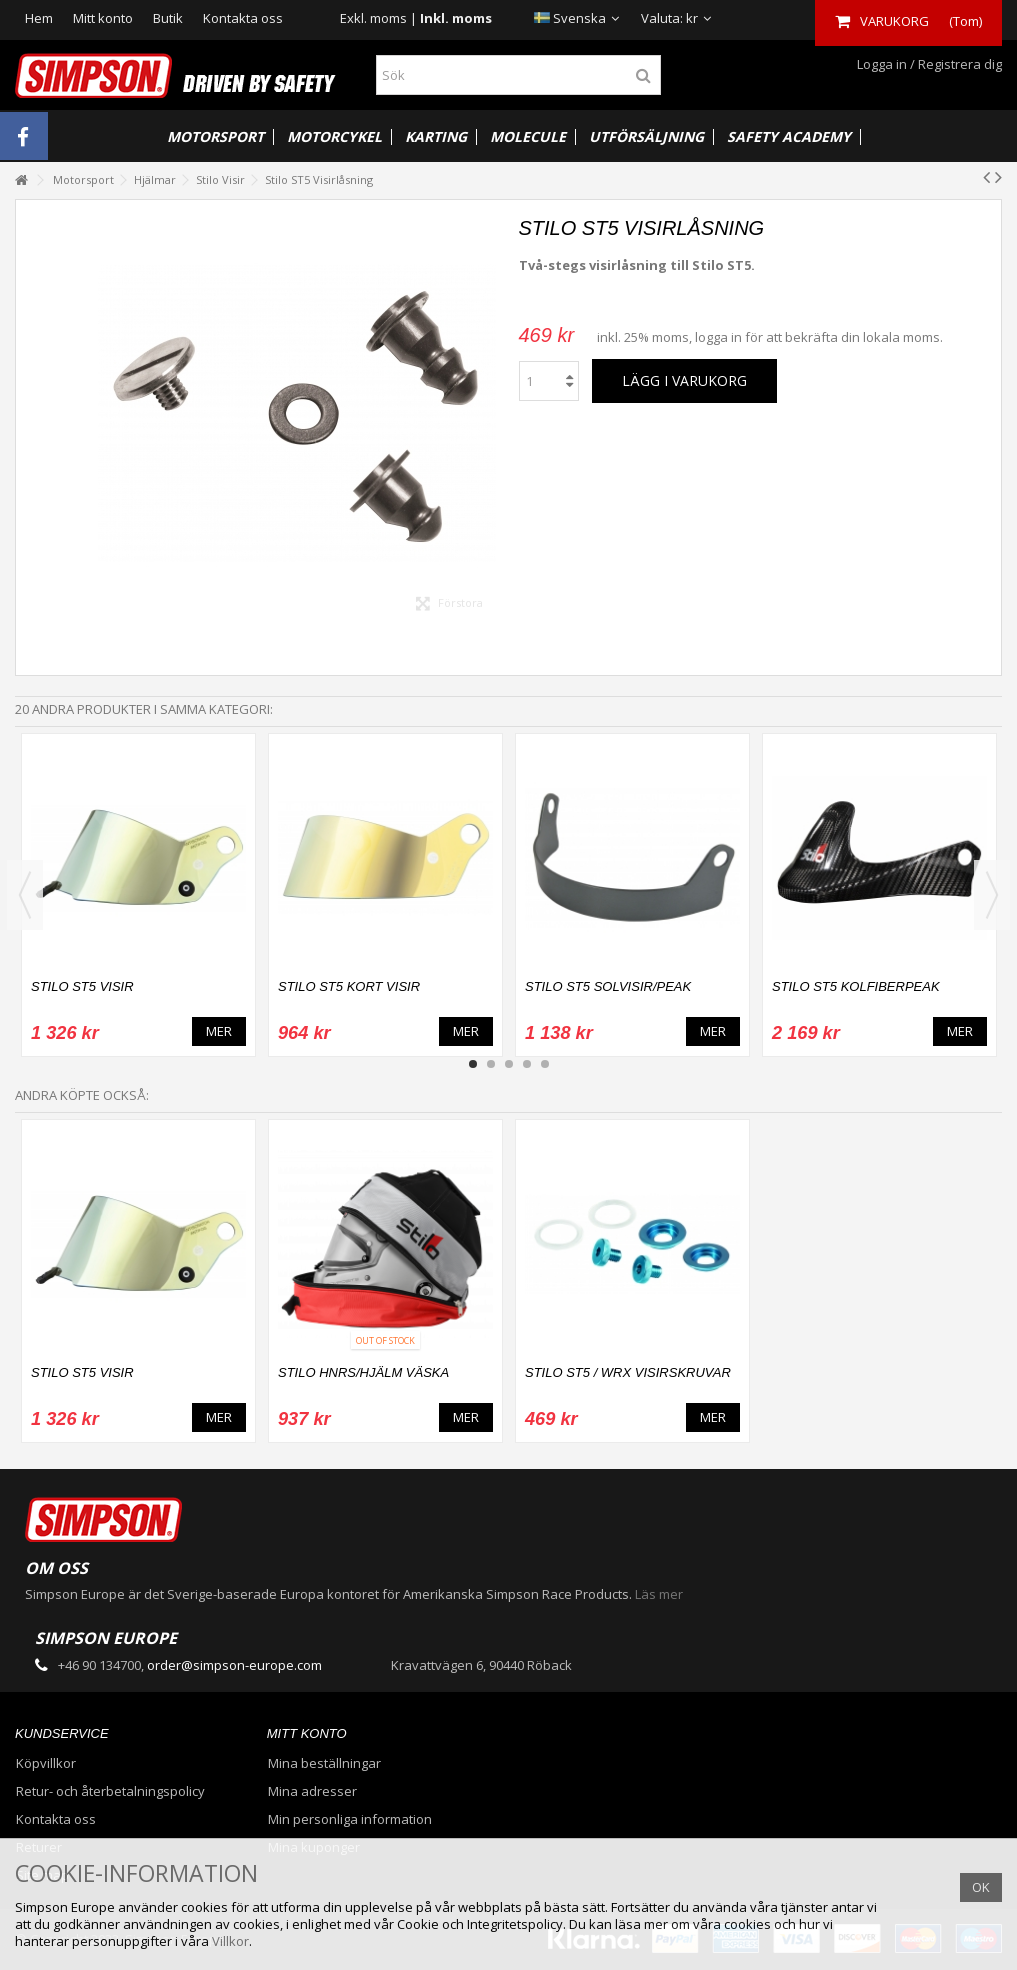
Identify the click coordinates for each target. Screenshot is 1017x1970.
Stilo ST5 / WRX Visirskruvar (628, 1372)
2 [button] (491, 1064)
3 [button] (509, 1064)
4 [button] (527, 1064)
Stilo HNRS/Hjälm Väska (363, 1372)
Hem (39, 18)
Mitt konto (103, 18)
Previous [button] (25, 895)
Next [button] (992, 895)
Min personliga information (350, 1819)
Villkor (230, 1941)
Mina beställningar (324, 1763)
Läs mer (659, 1594)
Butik (168, 18)
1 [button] (473, 1064)
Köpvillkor (46, 1763)
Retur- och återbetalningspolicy (110, 1791)
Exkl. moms (373, 18)
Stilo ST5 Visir (82, 986)
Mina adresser (312, 1791)
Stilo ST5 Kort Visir (349, 986)
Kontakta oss (243, 18)
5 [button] (545, 1064)
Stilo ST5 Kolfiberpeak (856, 986)
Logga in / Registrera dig (928, 64)
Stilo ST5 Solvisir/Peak (608, 986)
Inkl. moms (456, 18)
